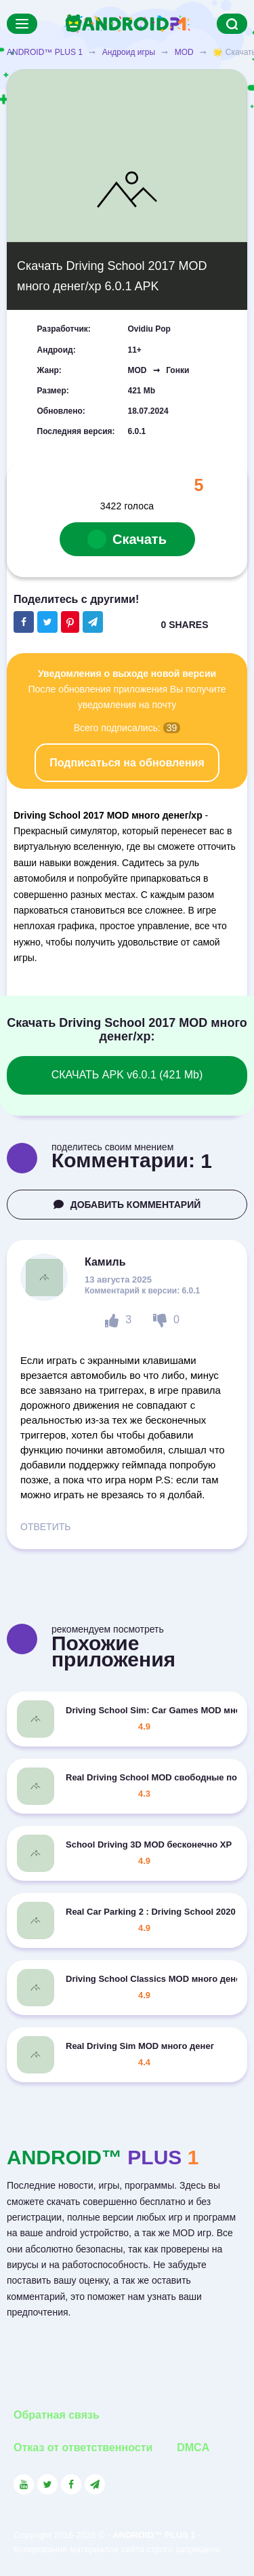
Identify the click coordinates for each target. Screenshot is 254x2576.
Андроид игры (128, 52)
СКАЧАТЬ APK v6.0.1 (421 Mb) (127, 1074)
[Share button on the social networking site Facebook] (24, 622)
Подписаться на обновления (126, 762)
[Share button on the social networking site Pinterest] (70, 622)
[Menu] (22, 24)
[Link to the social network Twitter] (47, 2484)
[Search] (232, 24)
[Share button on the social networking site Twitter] (47, 622)
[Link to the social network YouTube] (24, 2484)
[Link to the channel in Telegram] (95, 2484)
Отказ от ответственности (83, 2447)
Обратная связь (57, 2415)
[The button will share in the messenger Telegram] (93, 622)
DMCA (193, 2447)
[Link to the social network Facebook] (71, 2484)
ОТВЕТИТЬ (45, 1526)
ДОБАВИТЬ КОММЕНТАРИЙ (127, 1204)
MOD (184, 52)
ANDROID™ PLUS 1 (45, 52)
